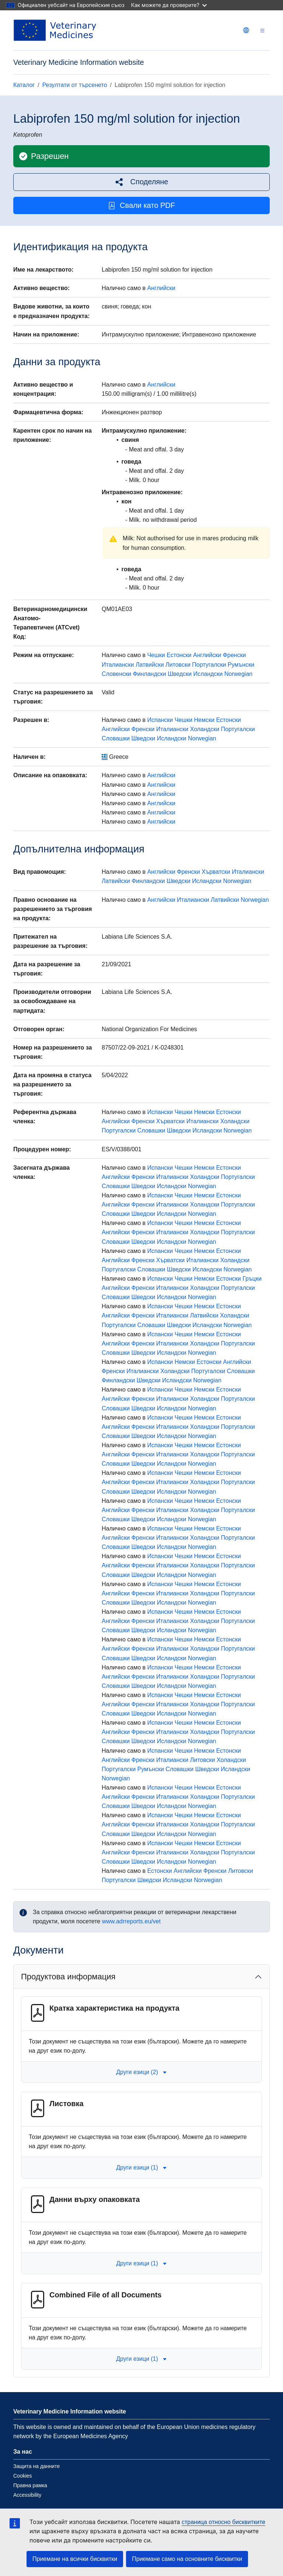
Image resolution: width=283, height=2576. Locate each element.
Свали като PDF (141, 205)
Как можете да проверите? (169, 5)
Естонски (179, 655)
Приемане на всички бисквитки (74, 2559)
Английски (161, 288)
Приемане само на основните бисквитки (187, 2559)
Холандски (204, 729)
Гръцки (252, 1278)
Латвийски (150, 665)
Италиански (118, 665)
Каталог (24, 85)
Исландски (208, 674)
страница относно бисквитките (223, 2522)
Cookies (22, 2476)
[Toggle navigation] (262, 30)
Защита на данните (36, 2466)
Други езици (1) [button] (141, 2167)
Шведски (180, 674)
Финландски (149, 674)
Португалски (209, 665)
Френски (234, 655)
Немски (204, 720)
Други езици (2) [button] (141, 2072)
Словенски (116, 674)
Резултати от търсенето (74, 85)
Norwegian (238, 674)
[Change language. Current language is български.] (246, 30)
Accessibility (27, 2495)
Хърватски (216, 872)
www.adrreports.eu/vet (131, 1921)
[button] (141, 182)
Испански (160, 720)
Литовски (178, 665)
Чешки (156, 655)
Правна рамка (30, 2485)
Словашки (116, 738)
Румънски (241, 665)
